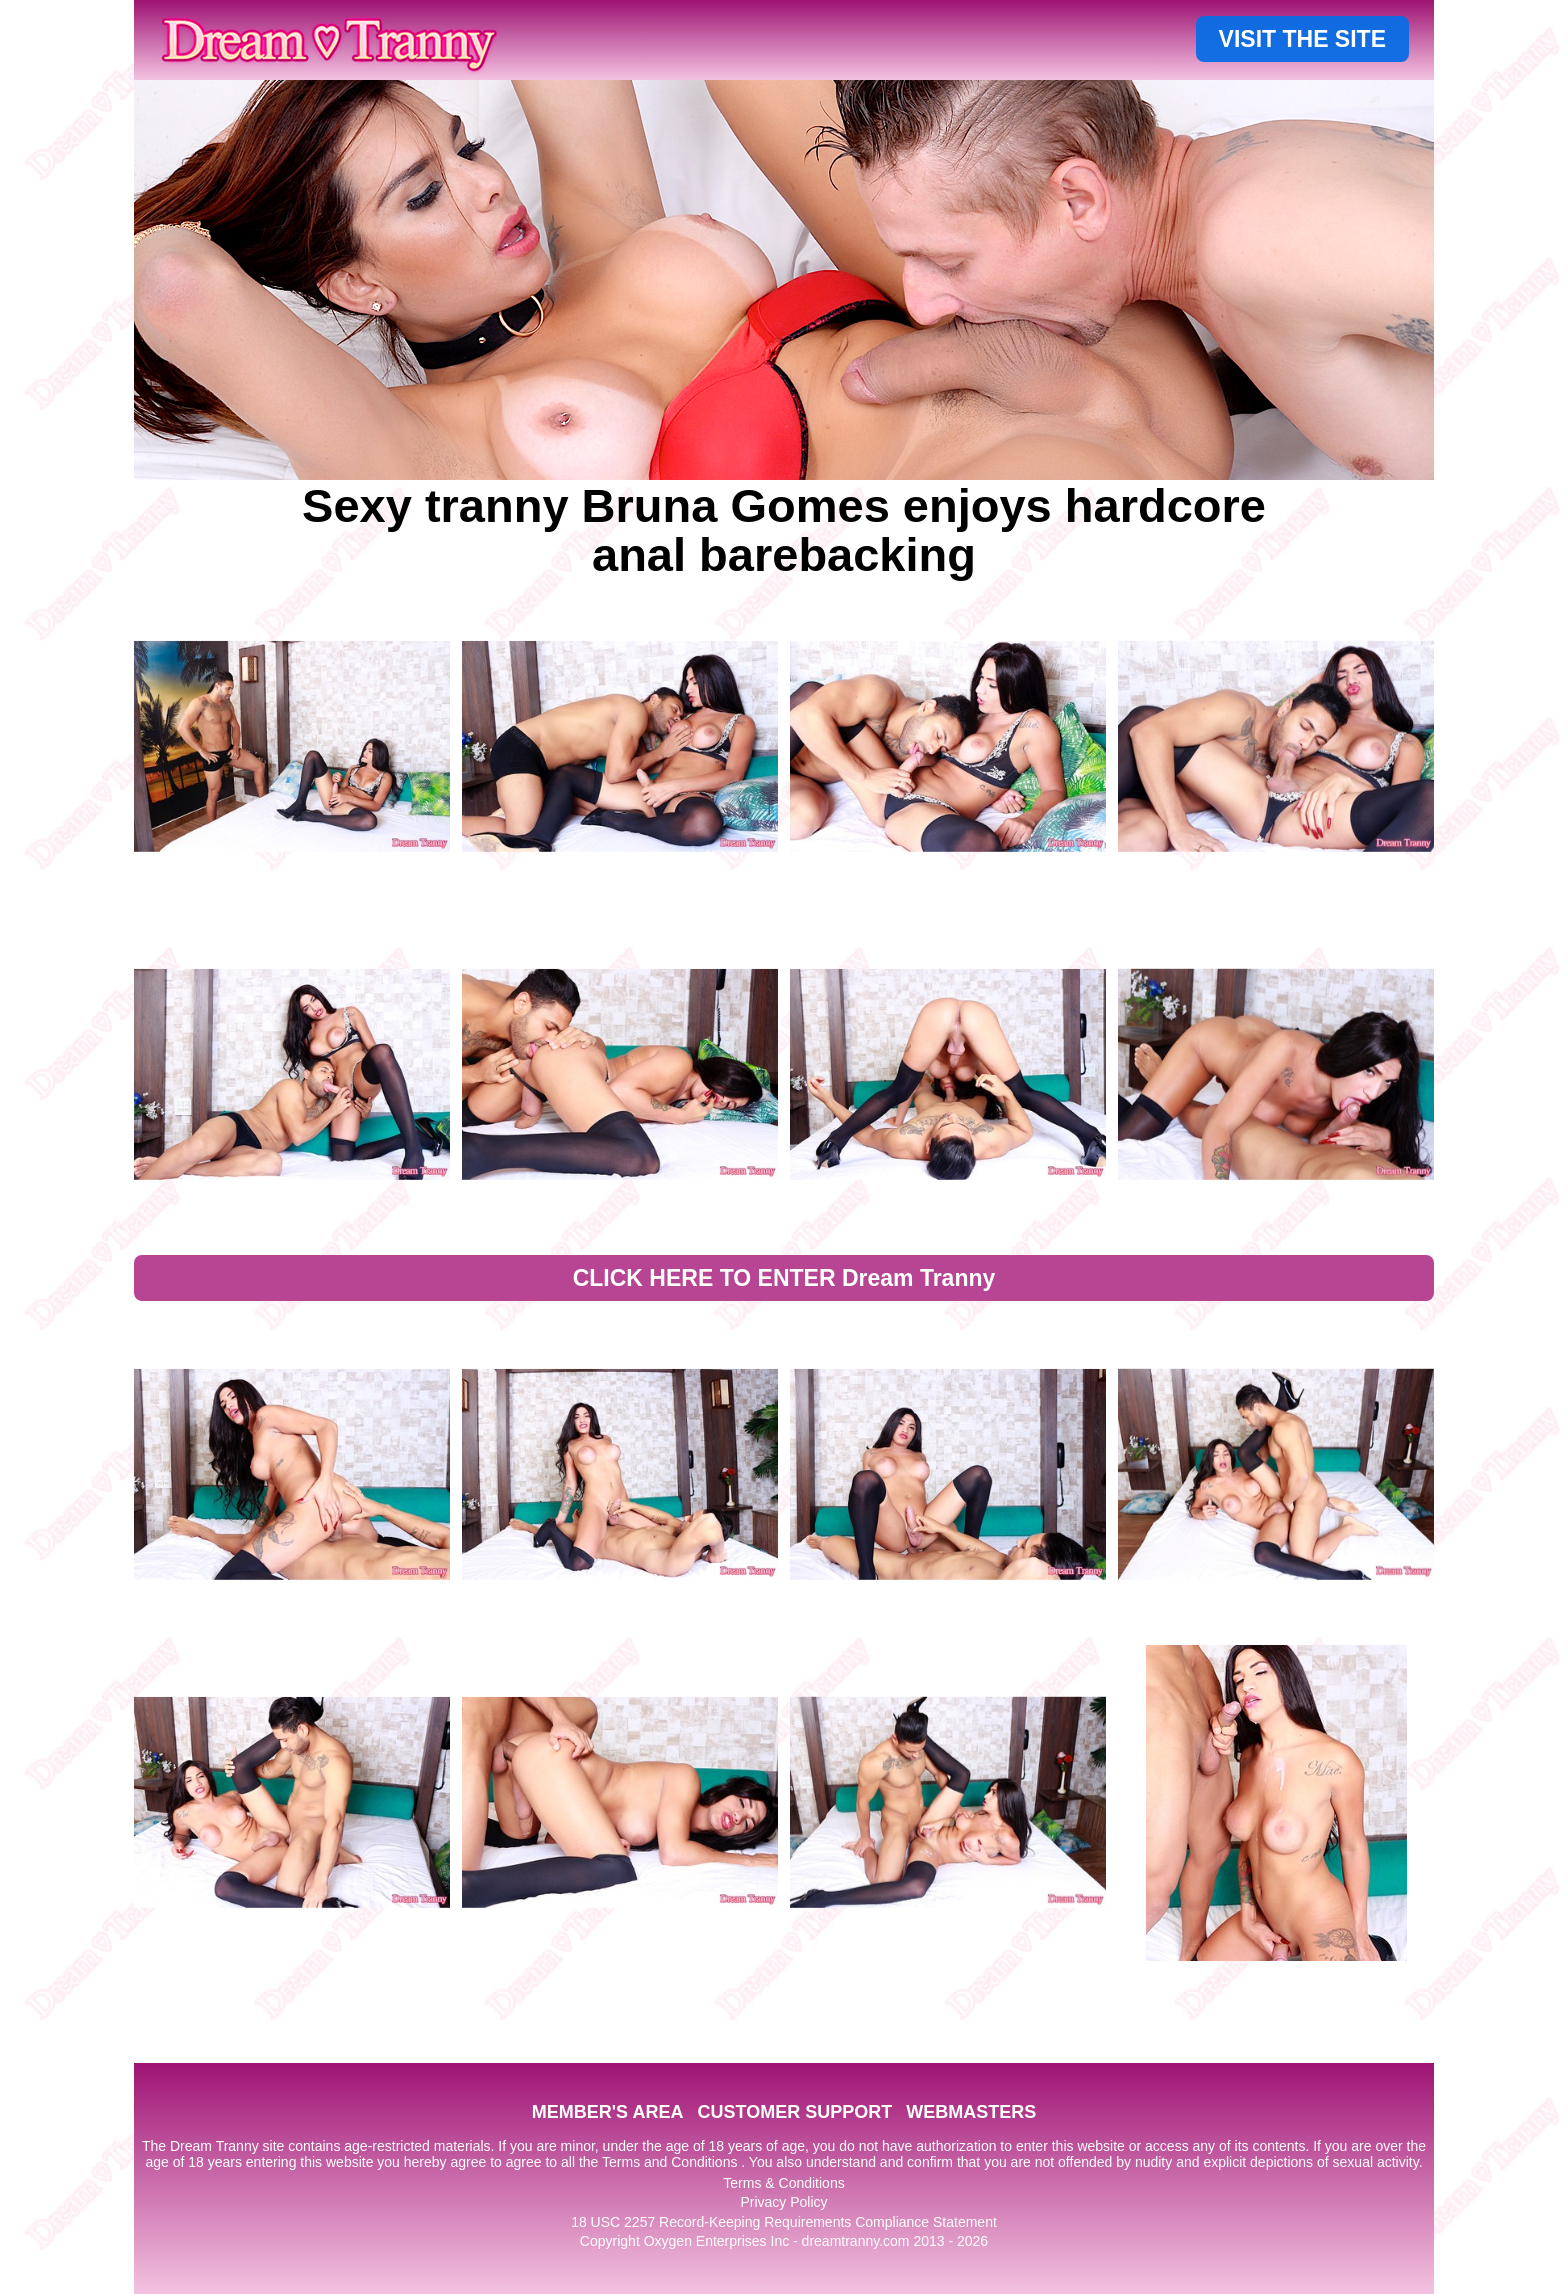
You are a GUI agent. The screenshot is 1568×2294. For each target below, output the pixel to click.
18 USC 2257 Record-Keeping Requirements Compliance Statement (784, 2222)
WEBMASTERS (971, 2112)
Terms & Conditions (783, 2183)
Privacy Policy (783, 2202)
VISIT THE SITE (1302, 39)
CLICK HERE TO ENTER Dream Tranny (784, 1278)
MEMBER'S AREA (608, 2112)
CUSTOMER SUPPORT (794, 2112)
